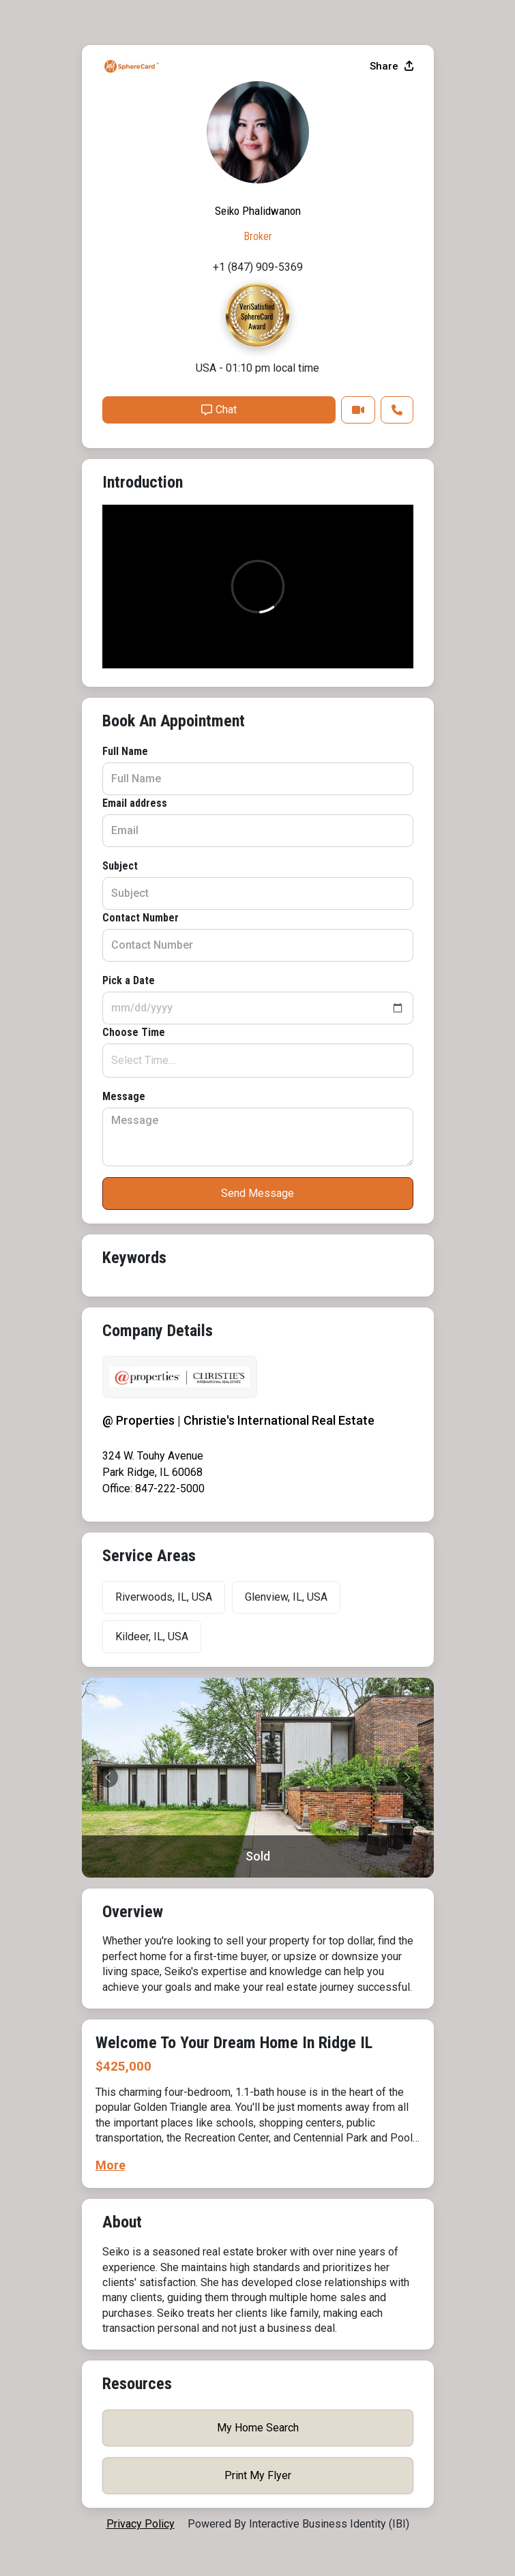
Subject (120, 865)
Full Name (125, 751)
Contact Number (140, 917)
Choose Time (133, 1032)
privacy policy (140, 2523)
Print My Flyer (257, 2475)
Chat (219, 409)
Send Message (257, 1193)
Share (391, 66)
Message (123, 1096)
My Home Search (258, 2427)
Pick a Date (128, 980)
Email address (134, 803)
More (110, 2165)
